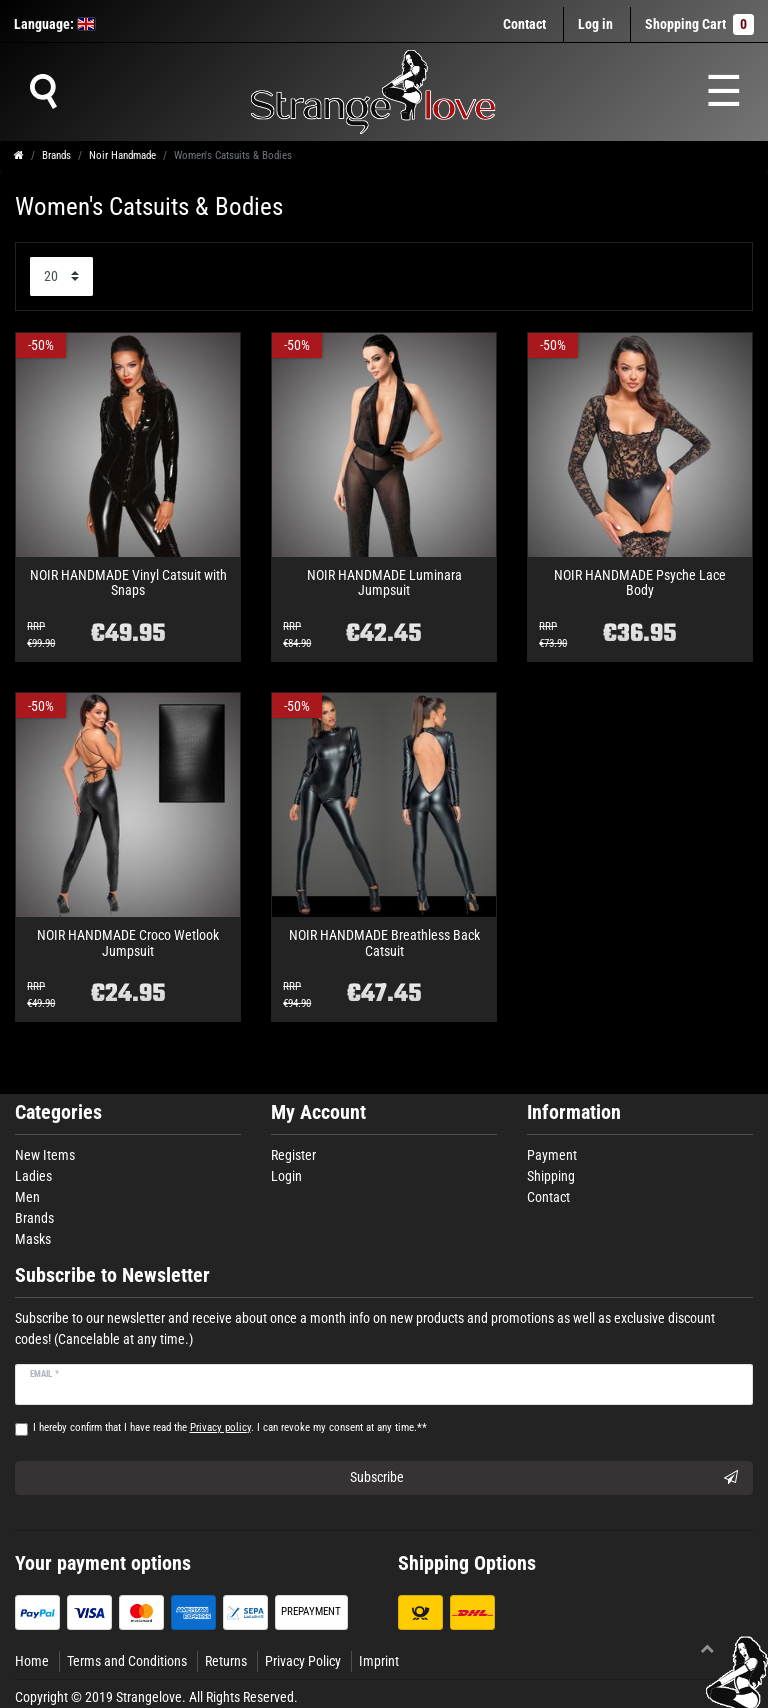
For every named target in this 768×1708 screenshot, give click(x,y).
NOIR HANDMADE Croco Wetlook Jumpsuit (128, 943)
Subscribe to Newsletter (112, 1275)
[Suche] (43, 92)
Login (286, 1176)
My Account (318, 1112)
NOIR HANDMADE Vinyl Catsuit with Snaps (128, 583)
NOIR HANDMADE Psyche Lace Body (640, 583)
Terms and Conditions (127, 1661)
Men (27, 1197)
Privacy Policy (303, 1661)
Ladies (33, 1176)
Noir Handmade (122, 155)
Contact (524, 24)
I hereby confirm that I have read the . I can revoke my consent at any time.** (230, 1427)
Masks (33, 1239)
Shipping (551, 1176)
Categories (58, 1112)
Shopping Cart (699, 24)
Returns (226, 1661)
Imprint (379, 1661)
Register (293, 1155)
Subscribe (544, 1478)
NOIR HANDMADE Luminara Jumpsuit (384, 583)
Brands (56, 155)
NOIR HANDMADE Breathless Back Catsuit (384, 943)
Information (574, 1112)
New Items (45, 1155)
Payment (552, 1155)
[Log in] (595, 24)
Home (32, 1661)
